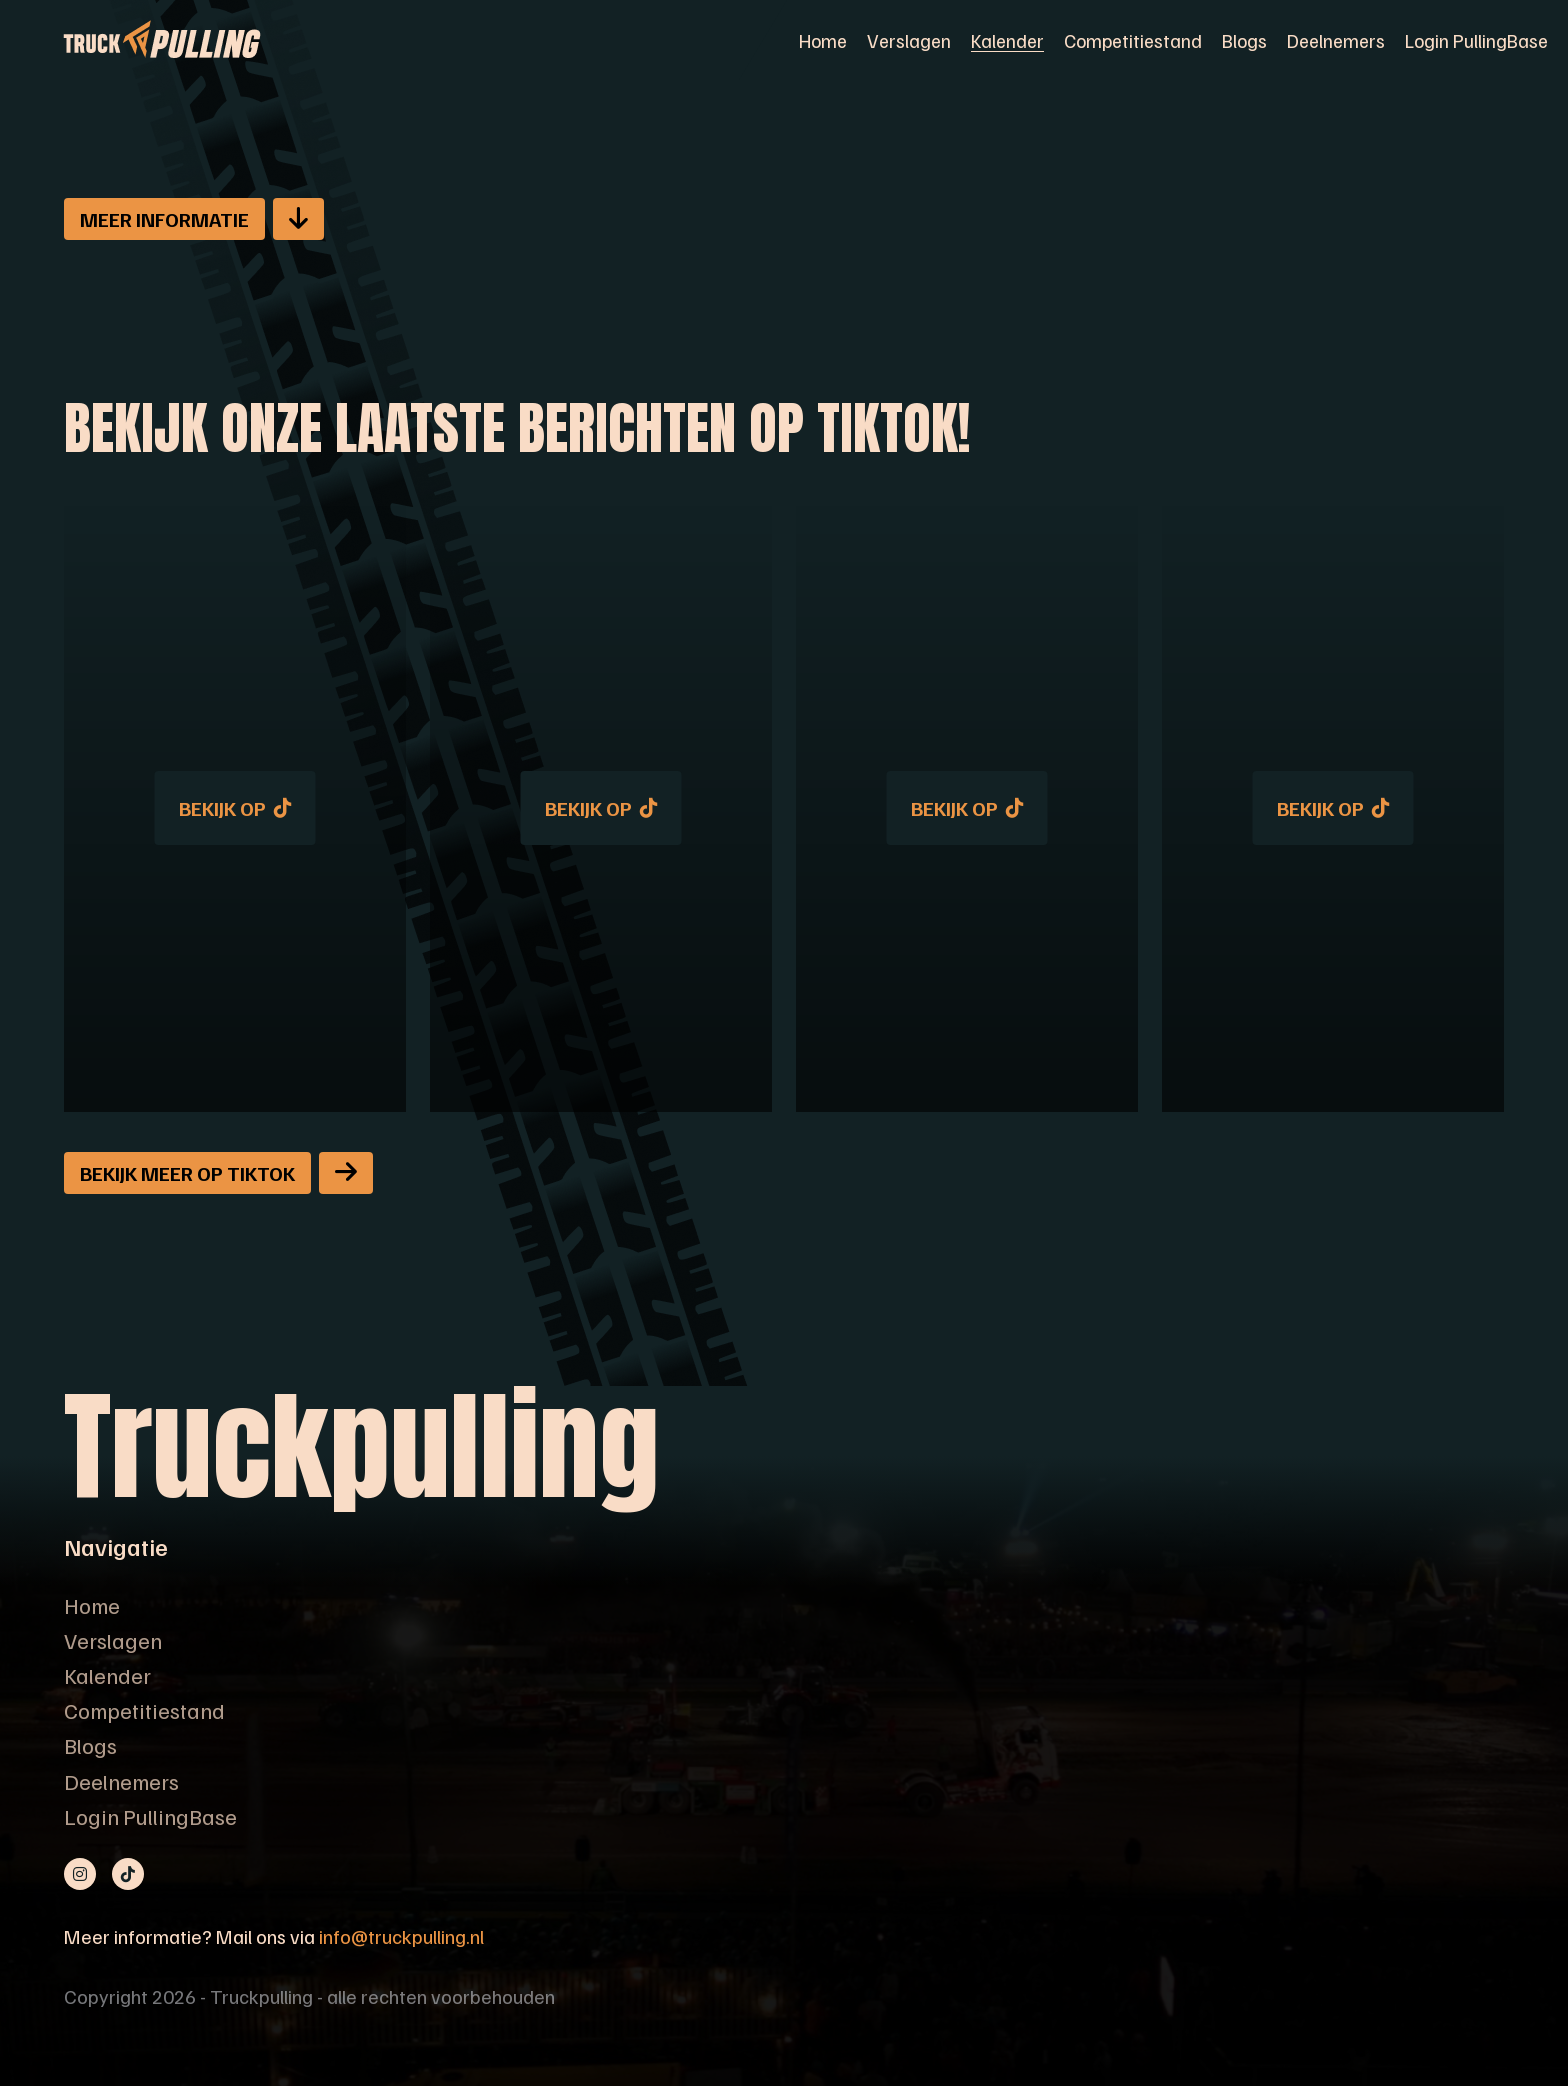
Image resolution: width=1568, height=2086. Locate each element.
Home (823, 40)
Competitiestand (1133, 40)
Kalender (1007, 40)
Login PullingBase (1476, 40)
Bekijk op (235, 808)
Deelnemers (1336, 40)
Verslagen (909, 40)
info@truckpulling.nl (401, 1936)
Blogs (1244, 40)
